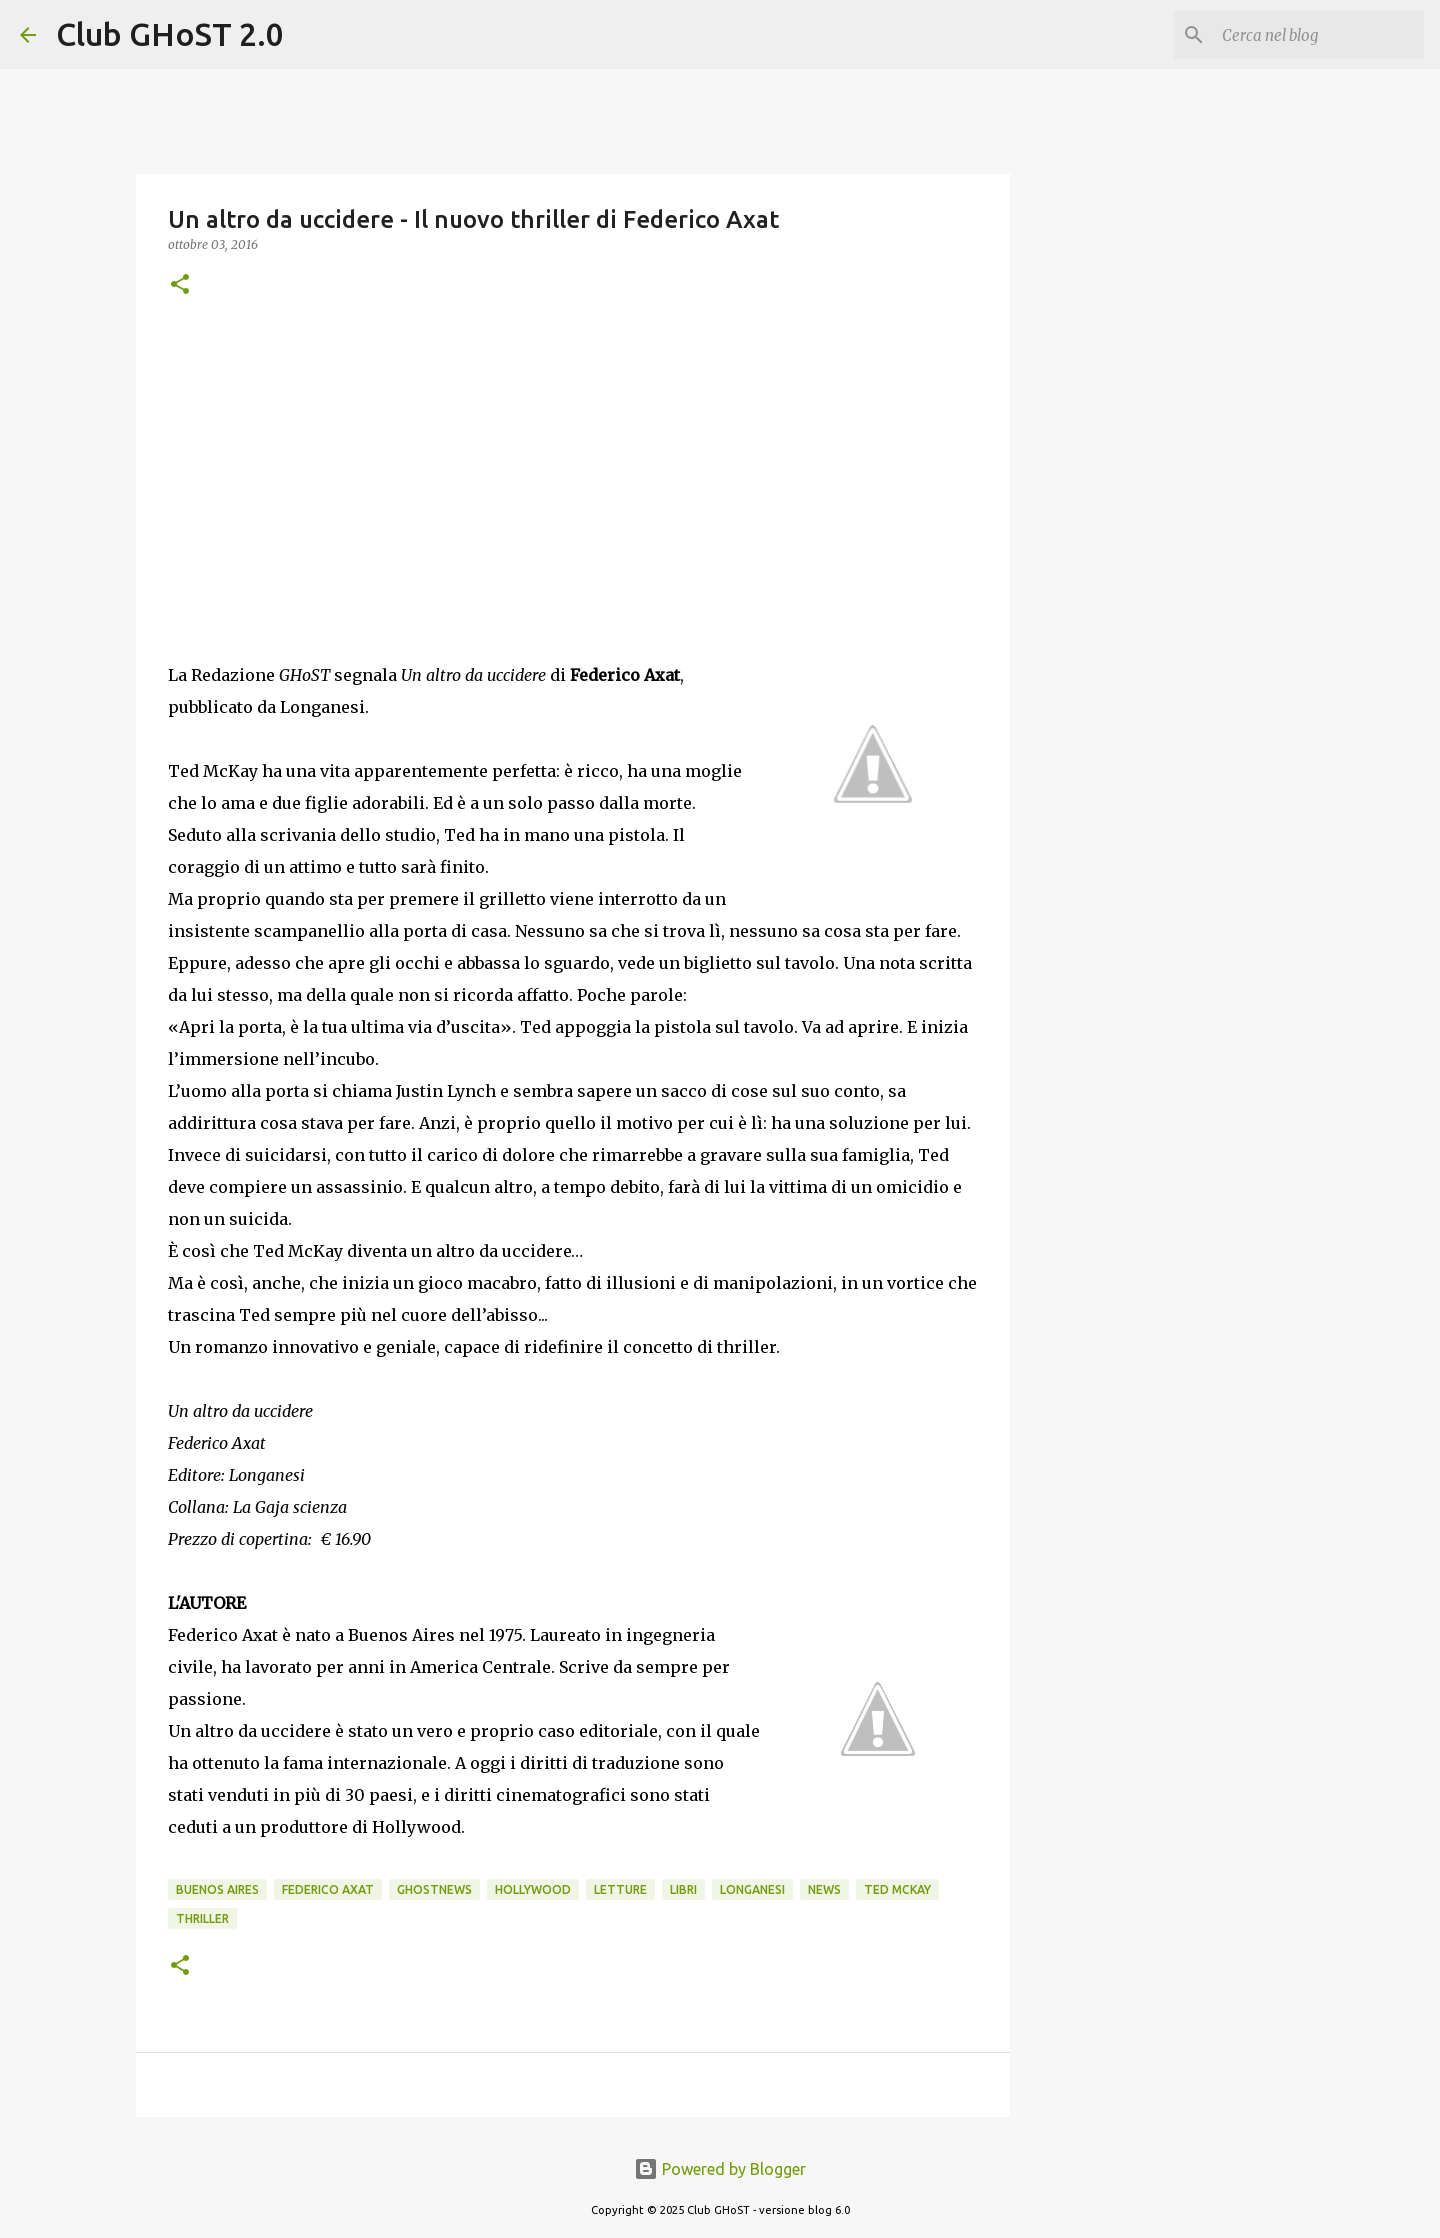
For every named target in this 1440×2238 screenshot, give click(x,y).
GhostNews (434, 1889)
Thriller (202, 1918)
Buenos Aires (217, 1889)
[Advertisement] (573, 479)
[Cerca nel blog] (1319, 35)
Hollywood (533, 1889)
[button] (180, 285)
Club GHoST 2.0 (170, 34)
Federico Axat (328, 1889)
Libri (683, 1889)
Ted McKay (897, 1889)
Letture (620, 1889)
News (824, 1889)
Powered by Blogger (720, 2169)
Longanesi (752, 1889)
